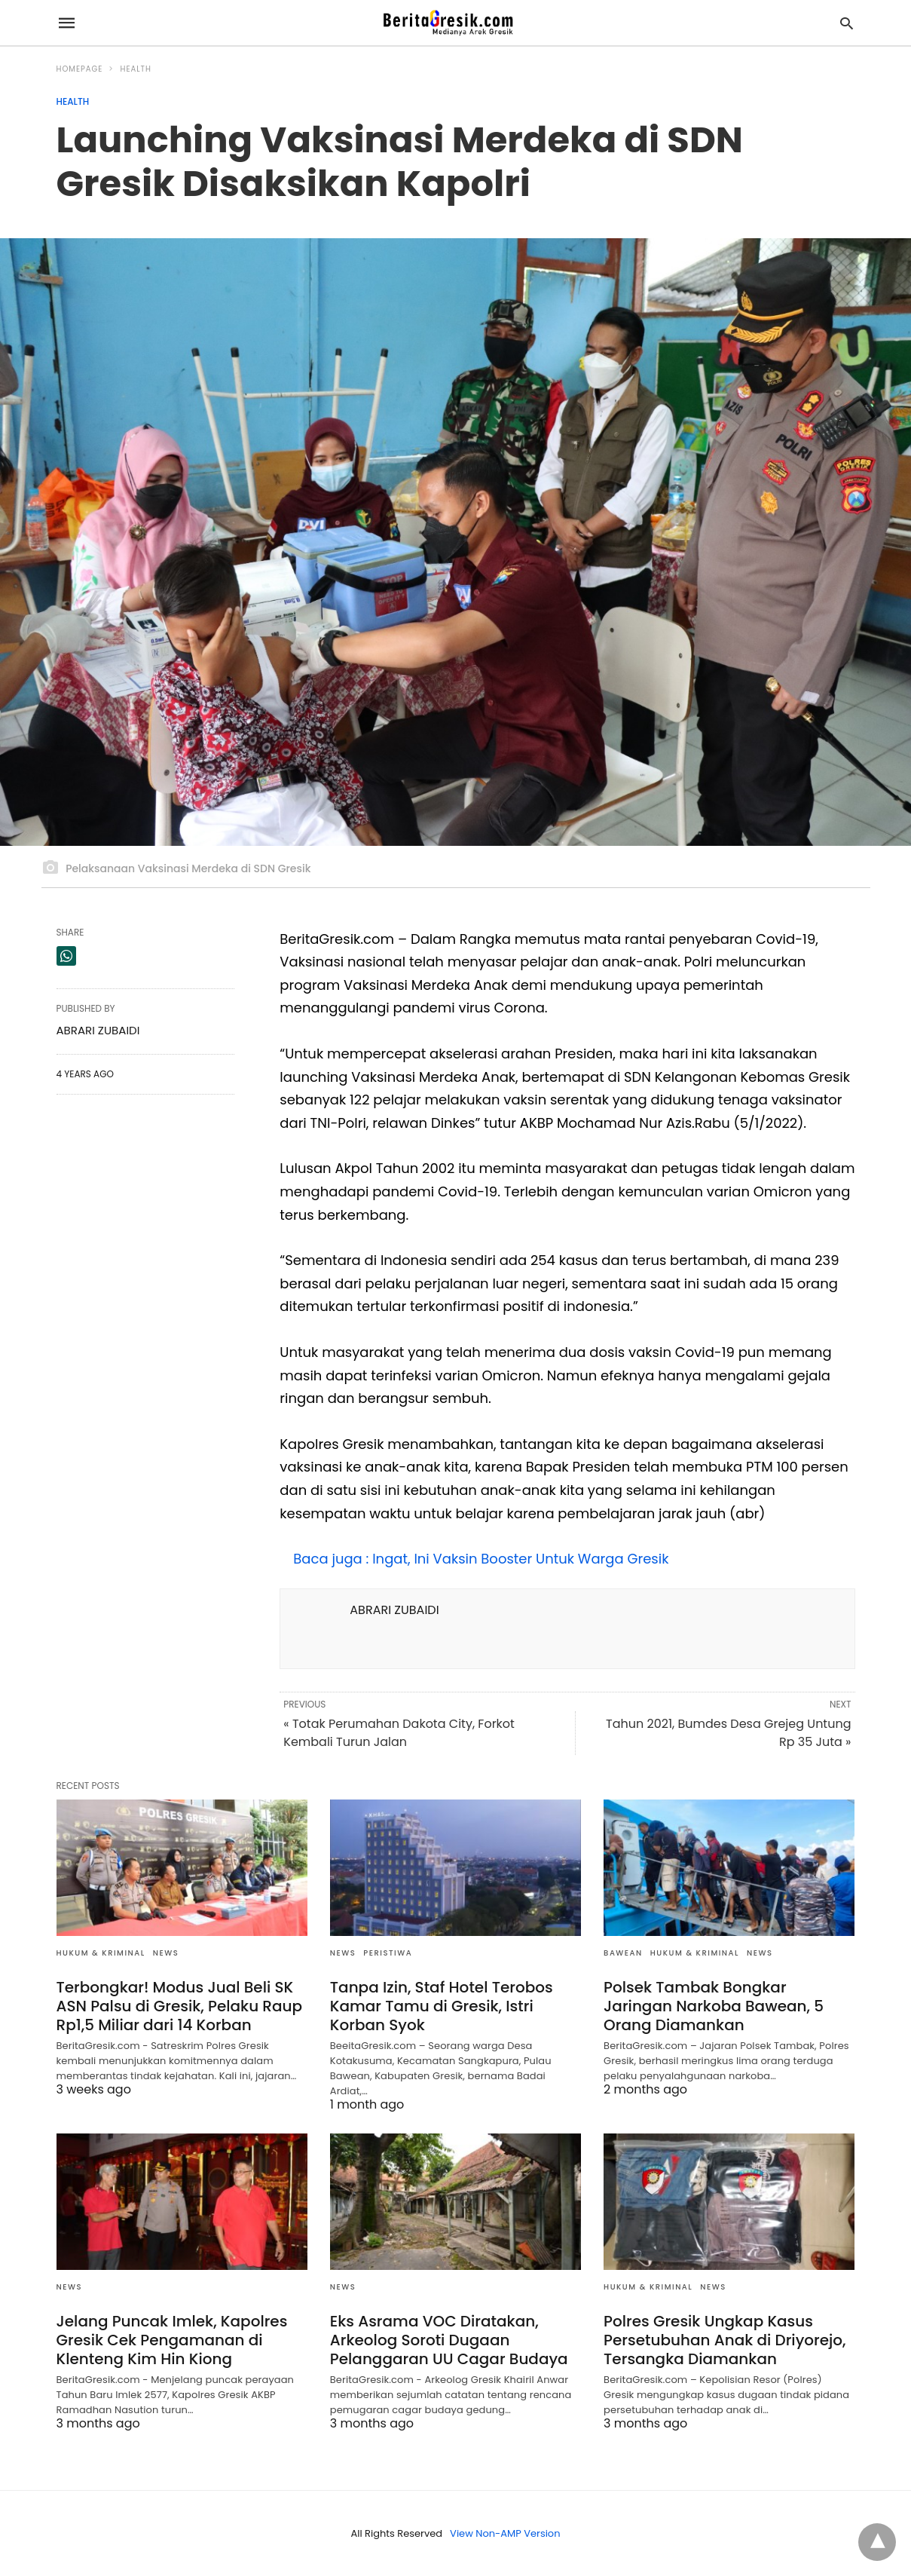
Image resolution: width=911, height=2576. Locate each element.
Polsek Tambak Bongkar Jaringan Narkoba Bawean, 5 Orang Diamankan (714, 2006)
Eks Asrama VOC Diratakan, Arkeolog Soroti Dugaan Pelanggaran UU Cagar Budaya (449, 2340)
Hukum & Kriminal (101, 1953)
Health (135, 69)
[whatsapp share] (66, 956)
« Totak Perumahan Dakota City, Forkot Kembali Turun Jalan (399, 1733)
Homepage (80, 69)
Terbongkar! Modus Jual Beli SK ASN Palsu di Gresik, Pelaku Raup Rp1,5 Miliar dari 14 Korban (180, 2006)
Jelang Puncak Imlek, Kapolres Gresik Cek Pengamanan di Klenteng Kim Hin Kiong (172, 2340)
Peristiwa (387, 1953)
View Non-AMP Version (505, 2533)
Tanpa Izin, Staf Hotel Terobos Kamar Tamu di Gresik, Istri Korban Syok (441, 2006)
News (166, 1953)
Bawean (623, 1953)
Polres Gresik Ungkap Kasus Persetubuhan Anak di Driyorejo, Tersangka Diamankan (725, 2340)
